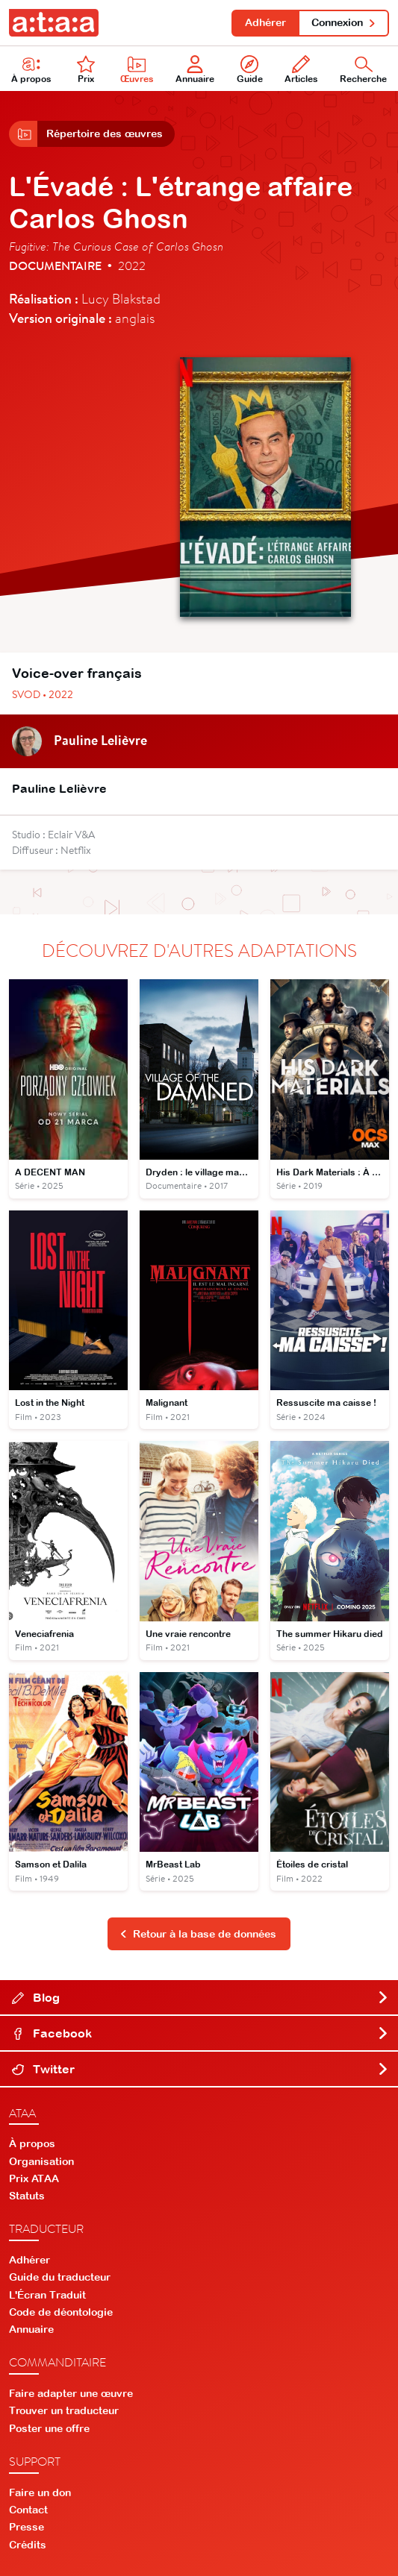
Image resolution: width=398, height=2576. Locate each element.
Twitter (200, 2069)
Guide (250, 69)
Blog (200, 1997)
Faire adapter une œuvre (71, 2393)
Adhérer (265, 22)
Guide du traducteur (60, 2277)
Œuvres (137, 69)
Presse (26, 2527)
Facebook (200, 2033)
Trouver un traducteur (64, 2410)
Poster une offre (49, 2428)
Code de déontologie (61, 2312)
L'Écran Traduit (47, 2295)
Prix (86, 69)
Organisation (41, 2161)
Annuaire (194, 69)
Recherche (363, 69)
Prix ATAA (34, 2178)
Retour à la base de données (197, 1934)
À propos (31, 69)
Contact (28, 2510)
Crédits (27, 2545)
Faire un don (40, 2492)
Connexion (343, 22)
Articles (301, 69)
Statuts (27, 2196)
